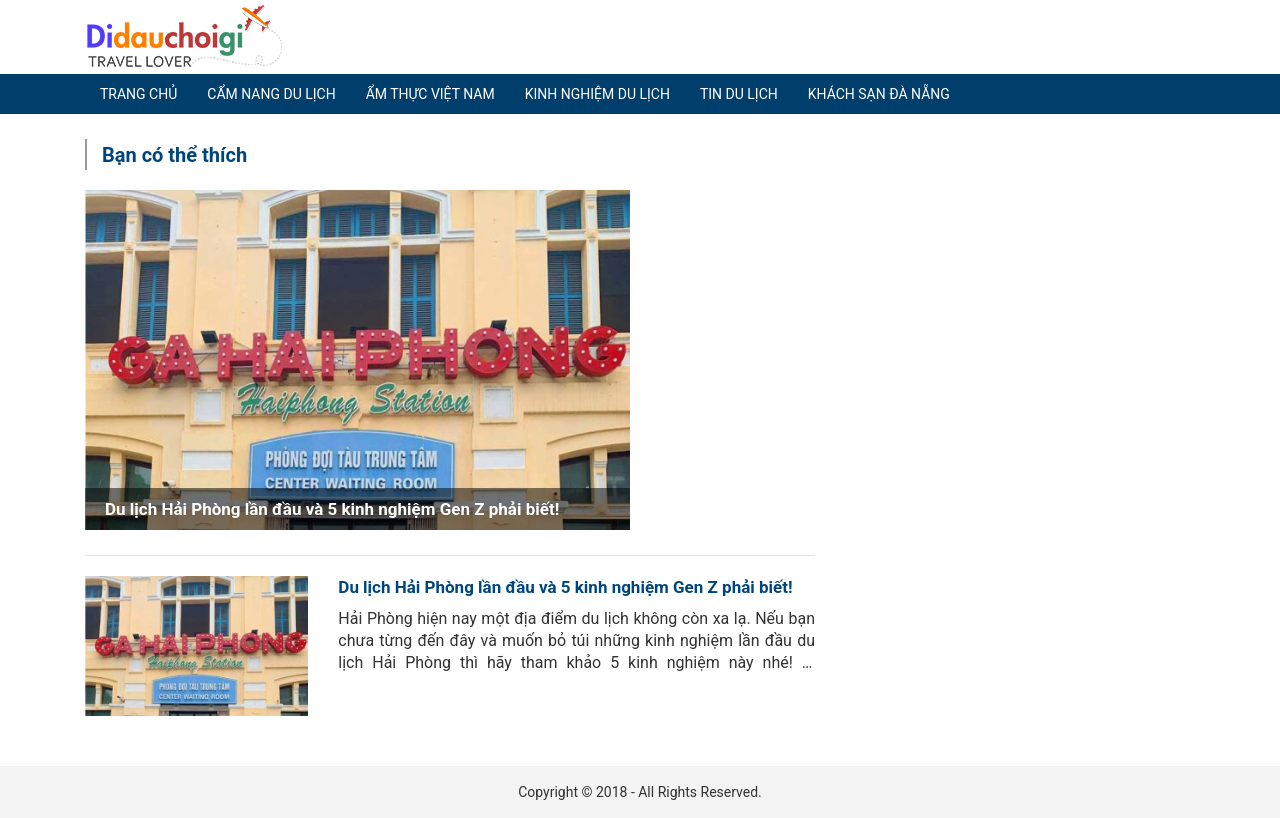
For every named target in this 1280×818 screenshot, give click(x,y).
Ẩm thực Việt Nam (430, 94)
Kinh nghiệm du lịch (597, 94)
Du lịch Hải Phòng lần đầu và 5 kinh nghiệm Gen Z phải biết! (565, 587)
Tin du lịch (739, 94)
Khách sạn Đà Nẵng (879, 94)
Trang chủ (138, 94)
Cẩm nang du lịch (271, 94)
